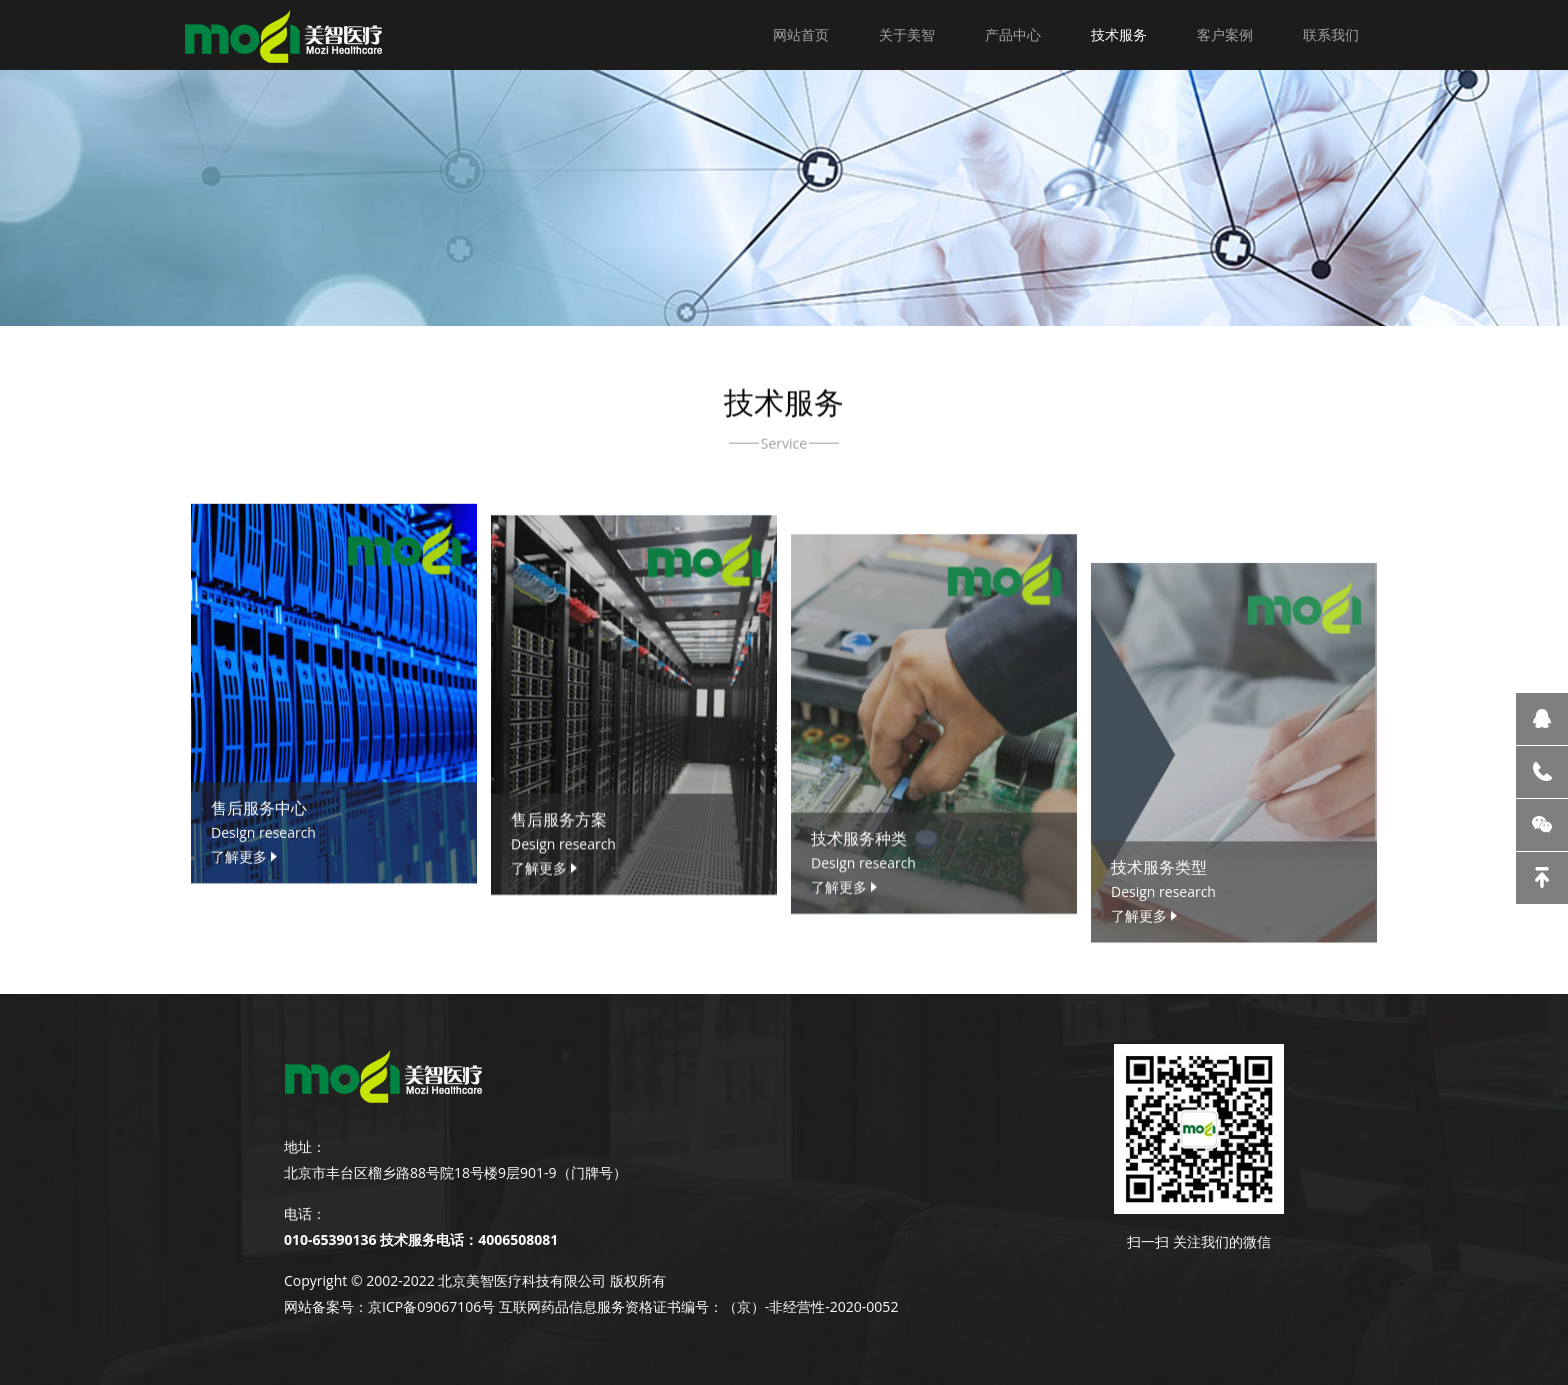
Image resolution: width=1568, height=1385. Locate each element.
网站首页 (801, 34)
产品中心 (1013, 34)
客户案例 (1225, 34)
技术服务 (1119, 34)
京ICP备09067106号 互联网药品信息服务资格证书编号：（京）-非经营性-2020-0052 (633, 1306)
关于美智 (907, 34)
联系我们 (1331, 34)
